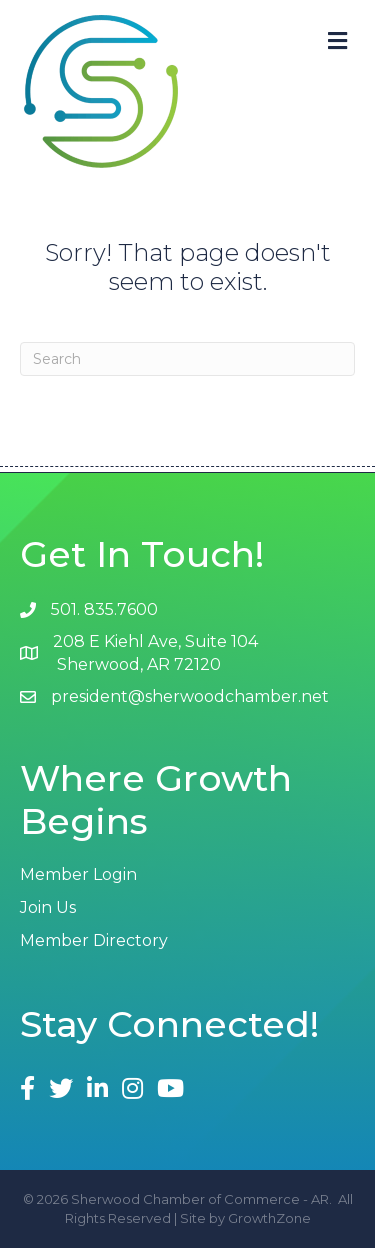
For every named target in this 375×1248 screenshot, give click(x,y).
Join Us (48, 907)
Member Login (78, 874)
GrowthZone (269, 1218)
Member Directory (94, 940)
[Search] (187, 359)
